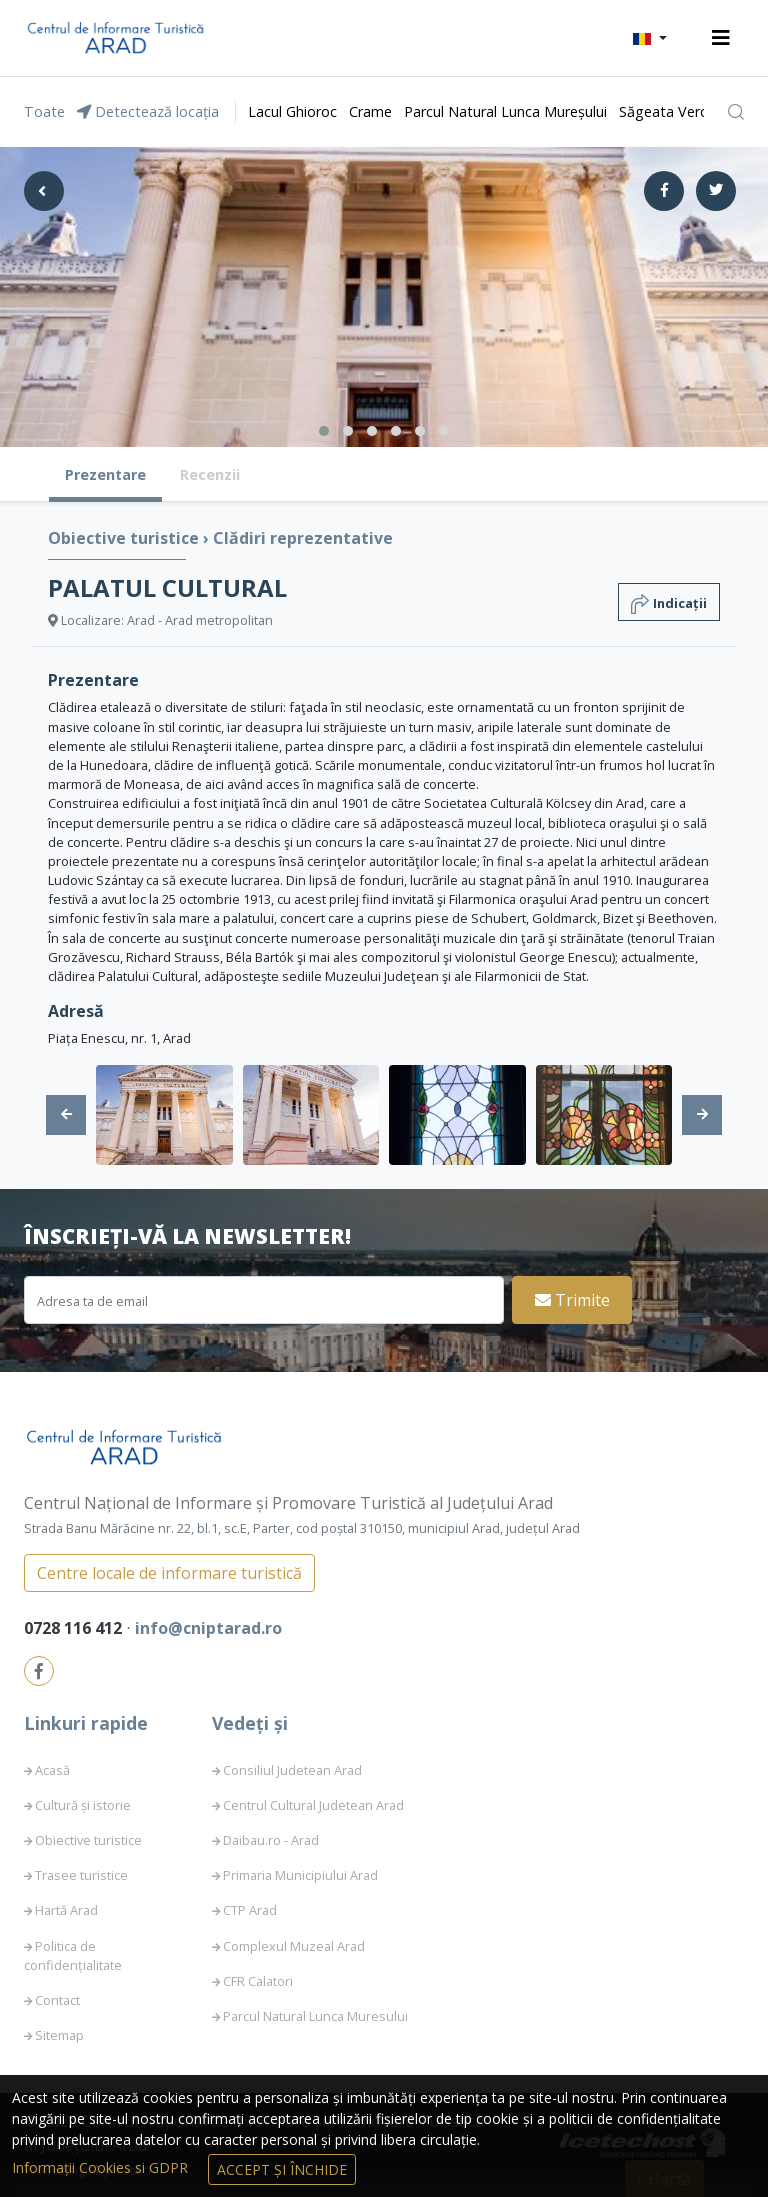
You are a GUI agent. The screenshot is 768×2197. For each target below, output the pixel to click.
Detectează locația (148, 111)
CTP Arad (250, 1910)
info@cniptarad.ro (208, 1628)
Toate (44, 111)
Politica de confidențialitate (73, 1955)
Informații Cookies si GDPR (102, 2167)
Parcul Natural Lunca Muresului (315, 2016)
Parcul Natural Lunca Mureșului (505, 111)
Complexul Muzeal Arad (294, 1946)
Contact (57, 2000)
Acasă (52, 1770)
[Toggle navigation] (721, 38)
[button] (650, 38)
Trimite (572, 1300)
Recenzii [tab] (210, 474)
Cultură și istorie (83, 1805)
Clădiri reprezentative (303, 538)
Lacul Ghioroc (292, 111)
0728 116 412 (75, 1628)
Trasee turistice (81, 1875)
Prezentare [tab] (105, 474)
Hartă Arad (66, 1910)
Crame (370, 111)
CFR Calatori (258, 1981)
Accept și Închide (282, 2169)
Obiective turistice (125, 538)
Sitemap (59, 2035)
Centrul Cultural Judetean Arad (313, 1805)
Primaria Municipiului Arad (300, 1875)
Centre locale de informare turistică (169, 1573)
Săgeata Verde (668, 111)
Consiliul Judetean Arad (292, 1770)
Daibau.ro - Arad (271, 1840)
